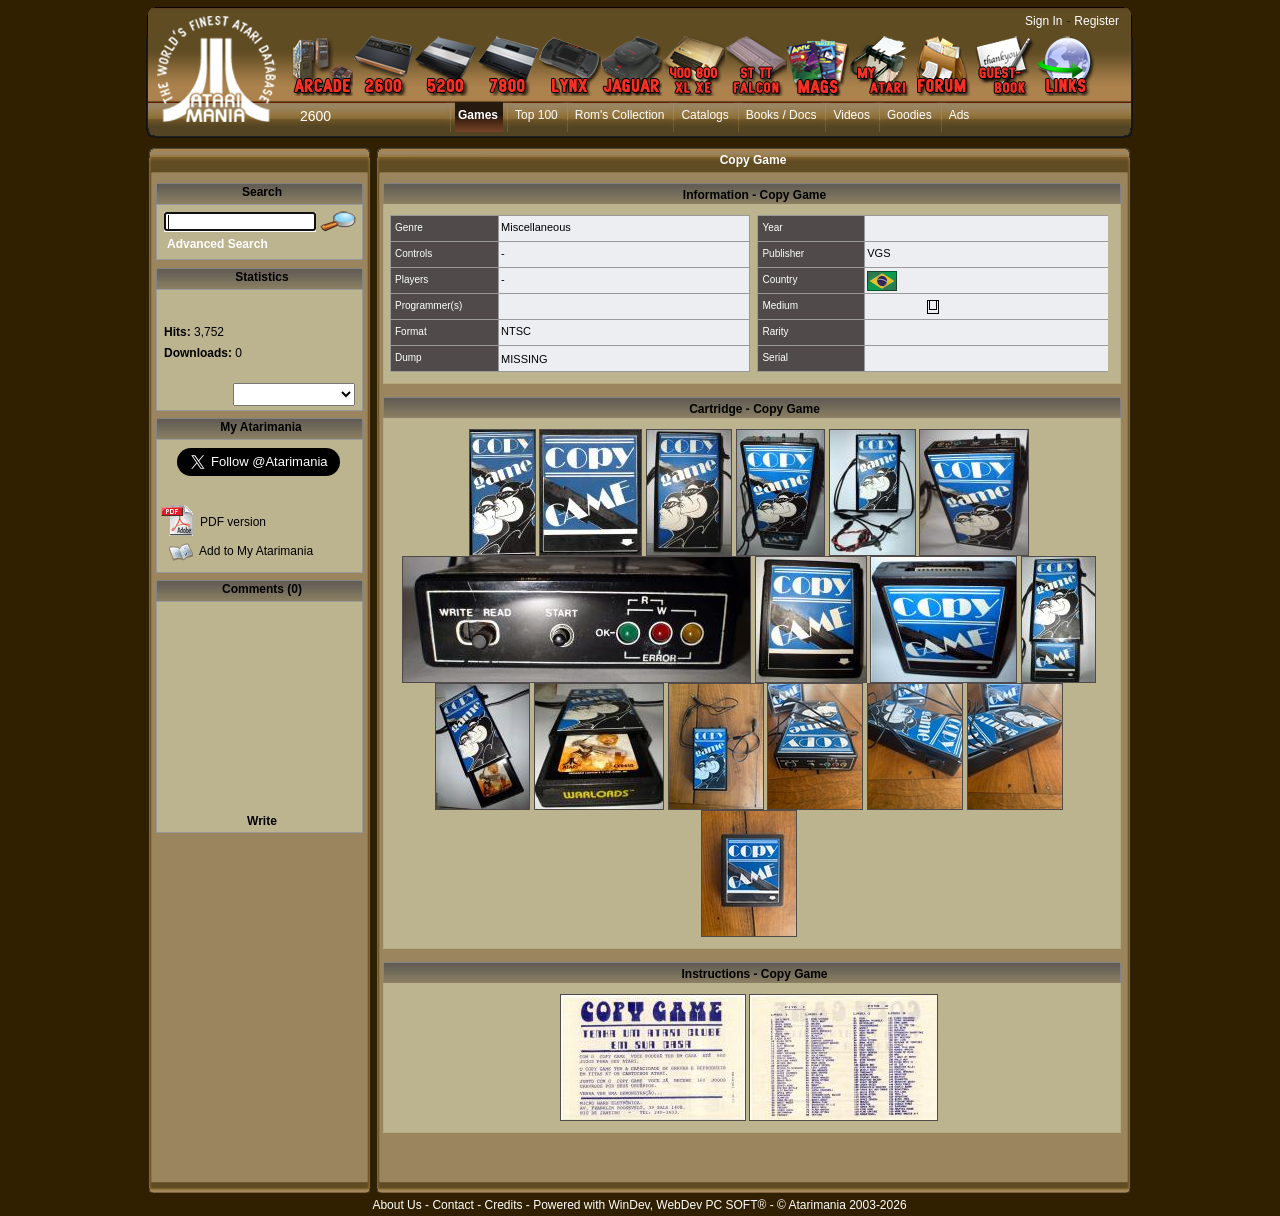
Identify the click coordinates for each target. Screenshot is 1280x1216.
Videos (851, 115)
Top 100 (536, 115)
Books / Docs (781, 115)
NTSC (516, 331)
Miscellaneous (536, 227)
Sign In (1043, 21)
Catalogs (704, 115)
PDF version (233, 522)
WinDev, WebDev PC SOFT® (688, 1205)
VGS (878, 253)
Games (478, 115)
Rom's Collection (620, 115)
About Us (396, 1205)
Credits (503, 1205)
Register (1096, 21)
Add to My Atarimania (256, 551)
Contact (452, 1205)
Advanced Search (217, 244)
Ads (959, 115)
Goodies (909, 115)
